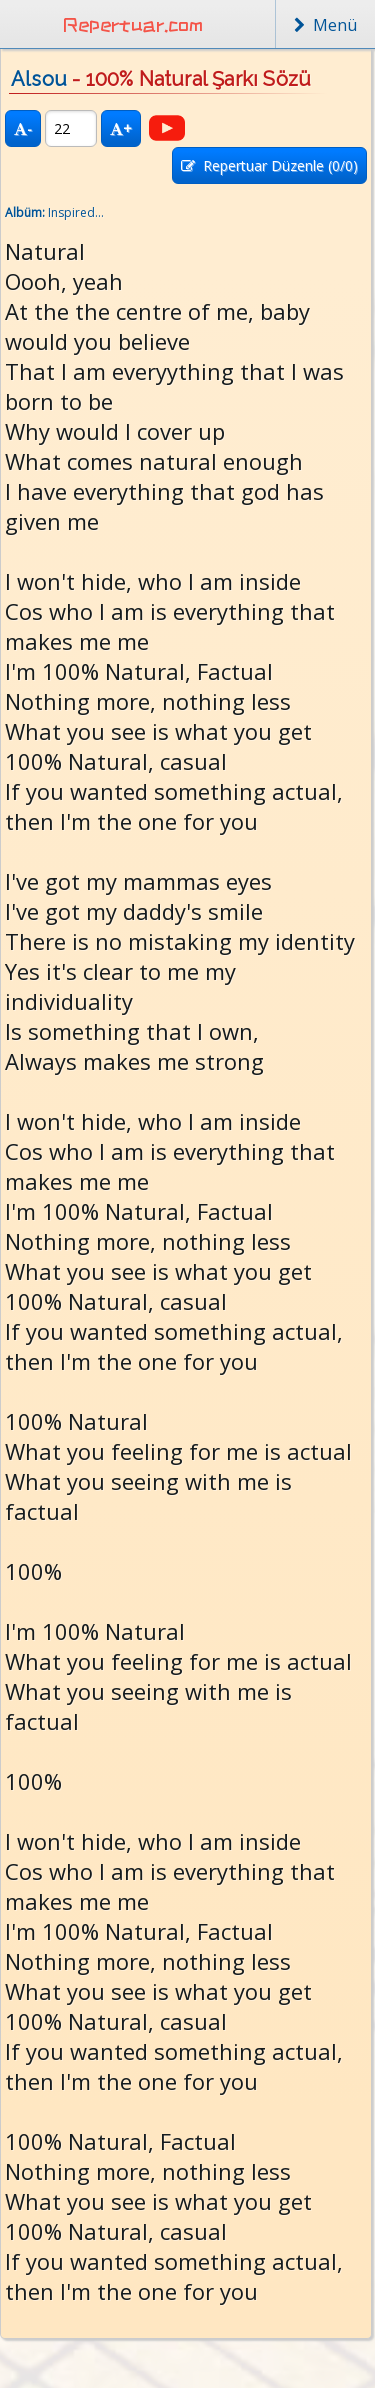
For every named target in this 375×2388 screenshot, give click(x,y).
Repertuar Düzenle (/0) (269, 165)
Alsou (39, 79)
